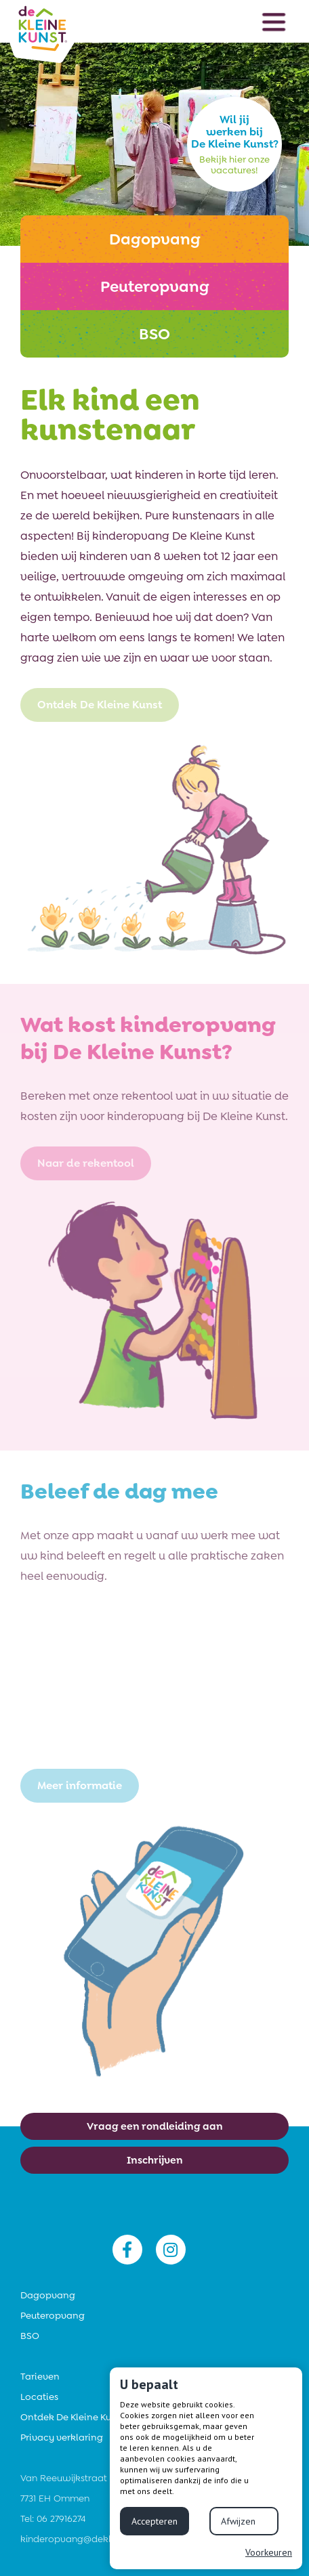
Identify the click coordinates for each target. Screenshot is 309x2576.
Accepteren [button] (154, 2521)
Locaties (39, 2396)
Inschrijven (155, 2160)
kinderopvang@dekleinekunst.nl (91, 2539)
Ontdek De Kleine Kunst (99, 704)
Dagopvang (47, 2295)
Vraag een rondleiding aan (155, 2126)
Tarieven (40, 2376)
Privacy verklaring (61, 2437)
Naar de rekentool (85, 1163)
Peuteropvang (52, 2315)
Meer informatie (79, 1785)
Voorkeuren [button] (268, 2552)
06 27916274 (61, 2518)
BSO (29, 2336)
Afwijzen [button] (238, 2521)
